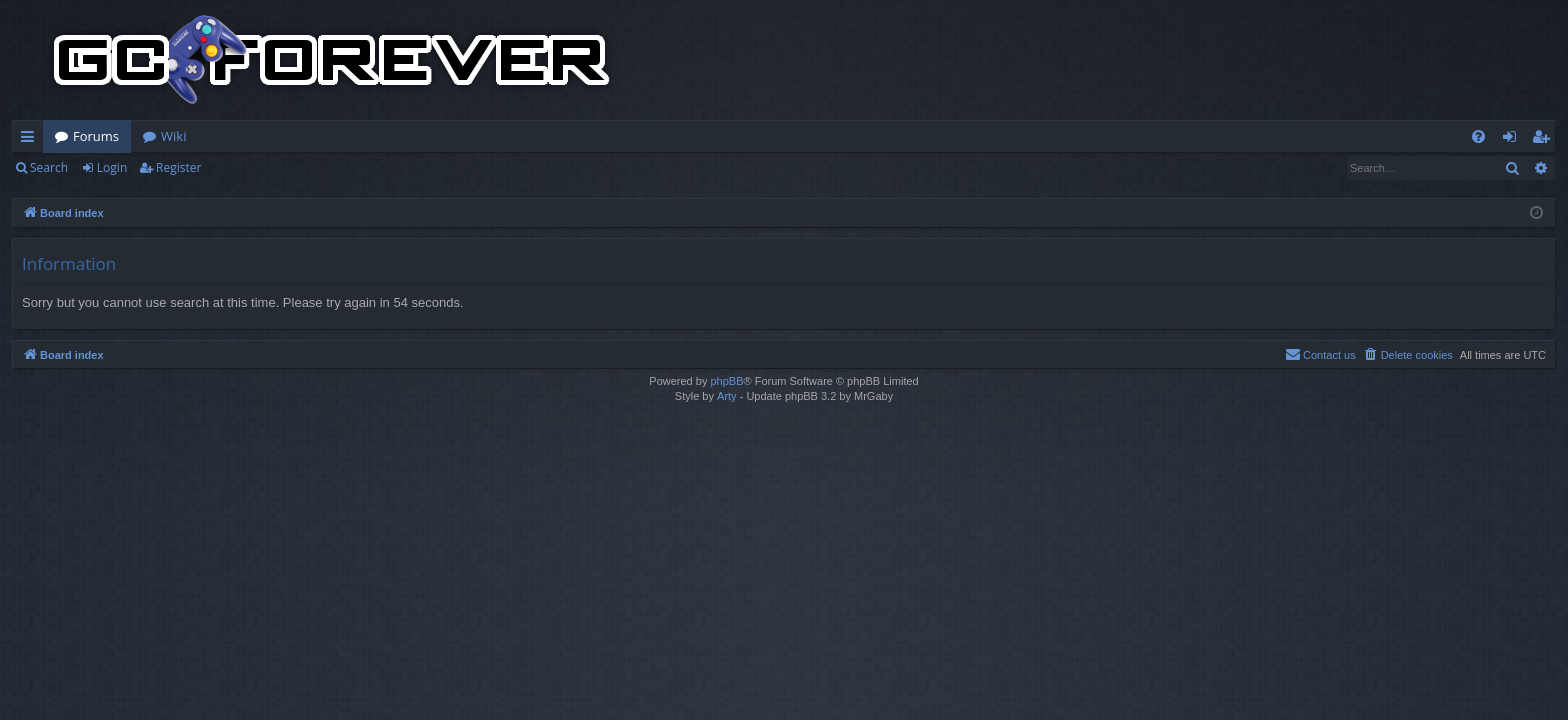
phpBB (726, 381)
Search (49, 167)
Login (112, 167)
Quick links (31, 140)
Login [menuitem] (1513, 140)
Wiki (173, 136)
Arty (727, 396)
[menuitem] (1478, 136)
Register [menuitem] (1545, 140)
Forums (96, 136)
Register (178, 167)
